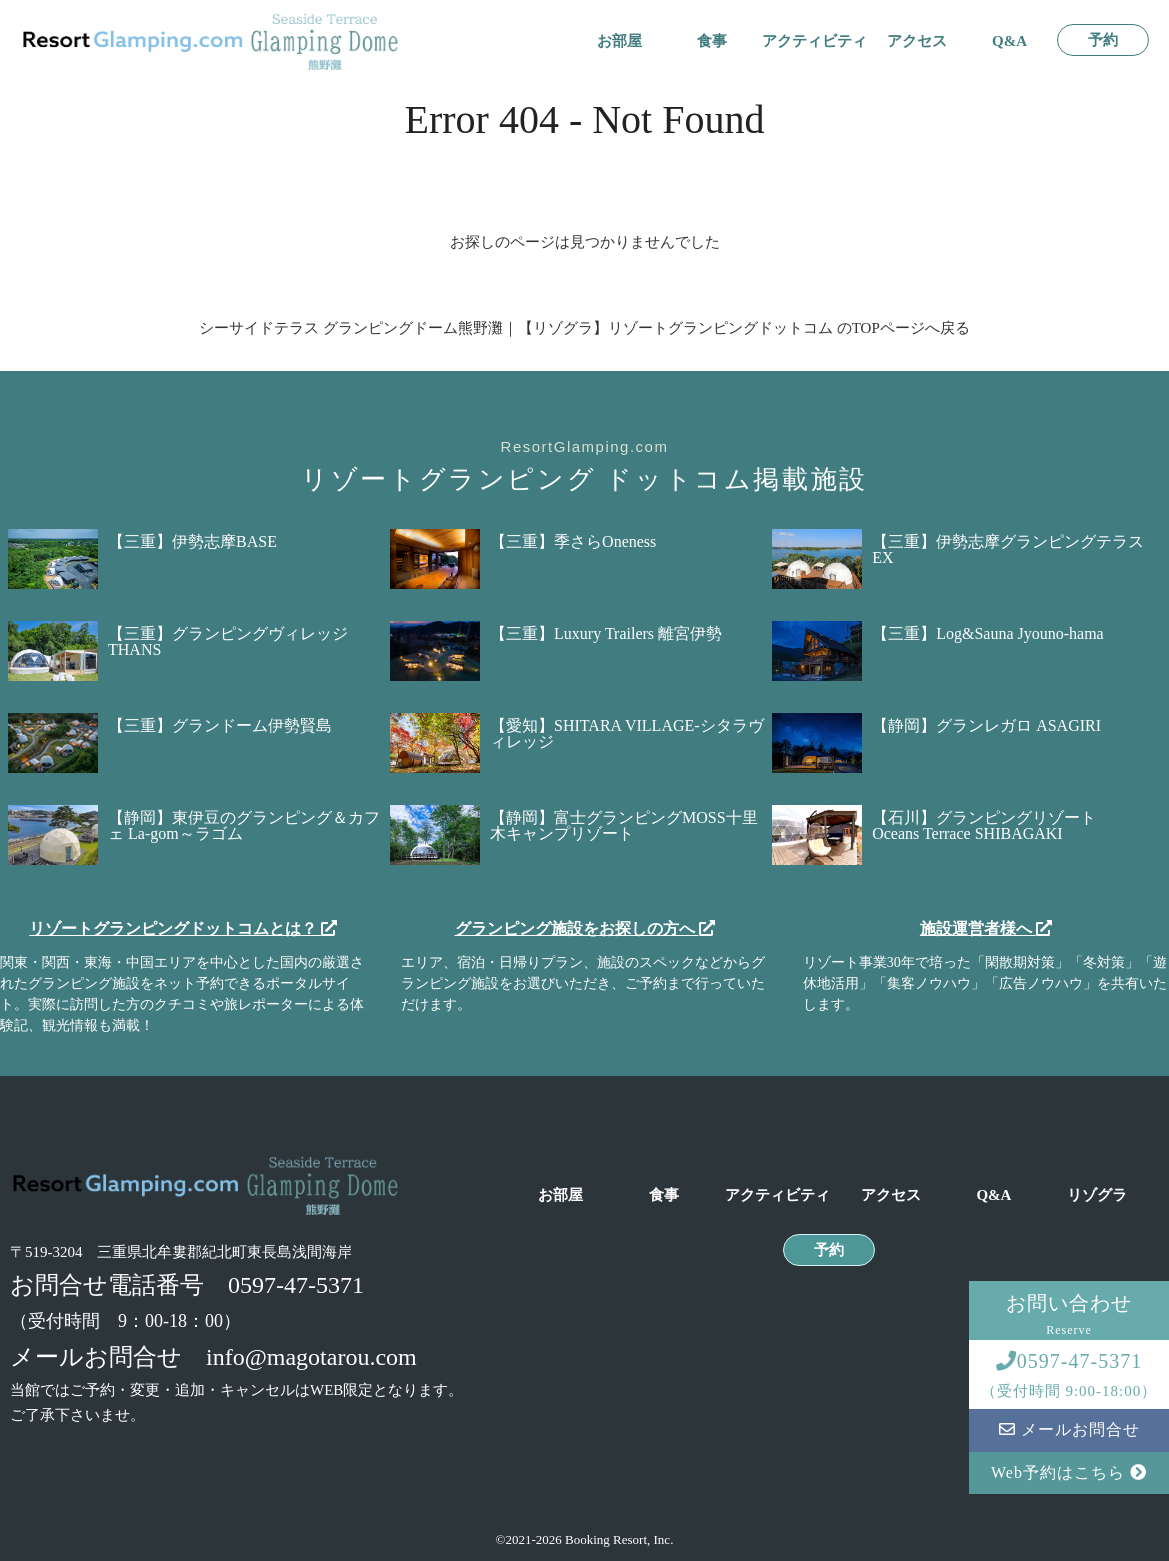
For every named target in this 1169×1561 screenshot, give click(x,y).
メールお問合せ (1069, 1429)
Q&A (1009, 41)
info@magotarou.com (311, 1357)
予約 (1103, 40)
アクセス (917, 41)
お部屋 (619, 41)
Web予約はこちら (1069, 1472)
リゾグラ (1097, 1195)
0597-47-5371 (296, 1285)
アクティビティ (814, 41)
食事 (712, 41)
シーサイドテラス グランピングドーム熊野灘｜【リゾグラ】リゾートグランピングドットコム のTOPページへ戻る (584, 328)
